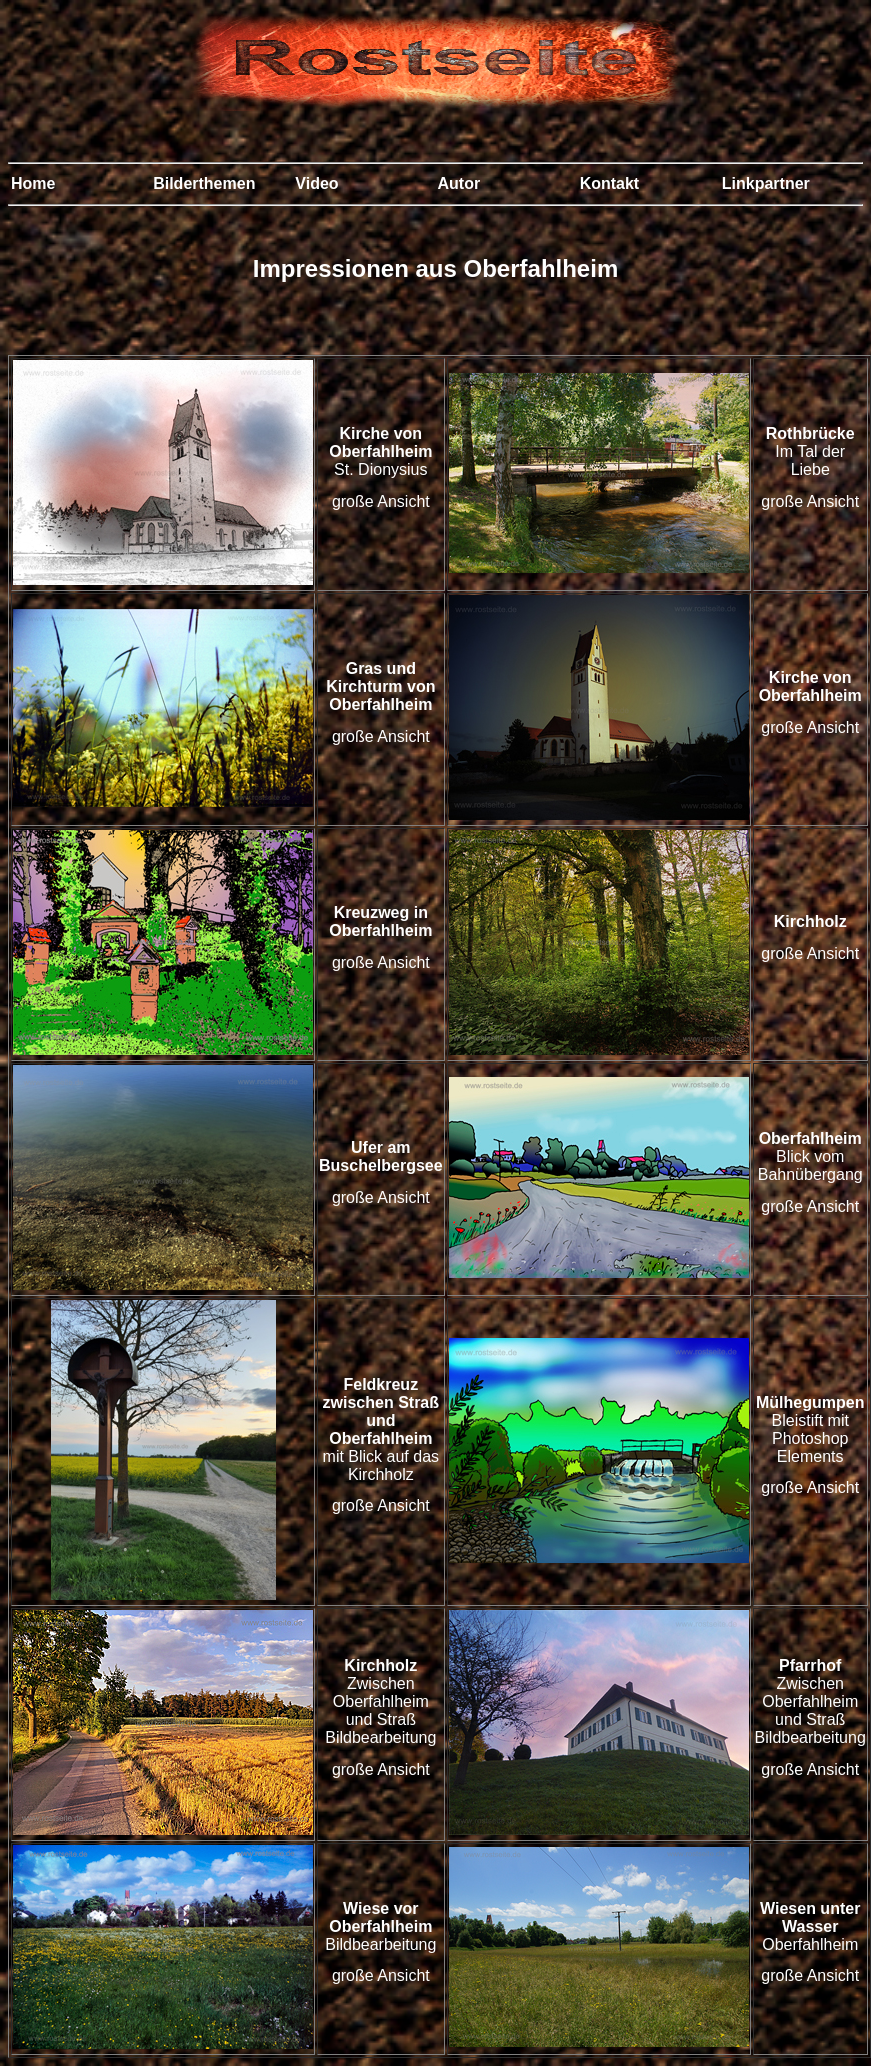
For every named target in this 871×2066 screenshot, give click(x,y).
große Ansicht (381, 501)
